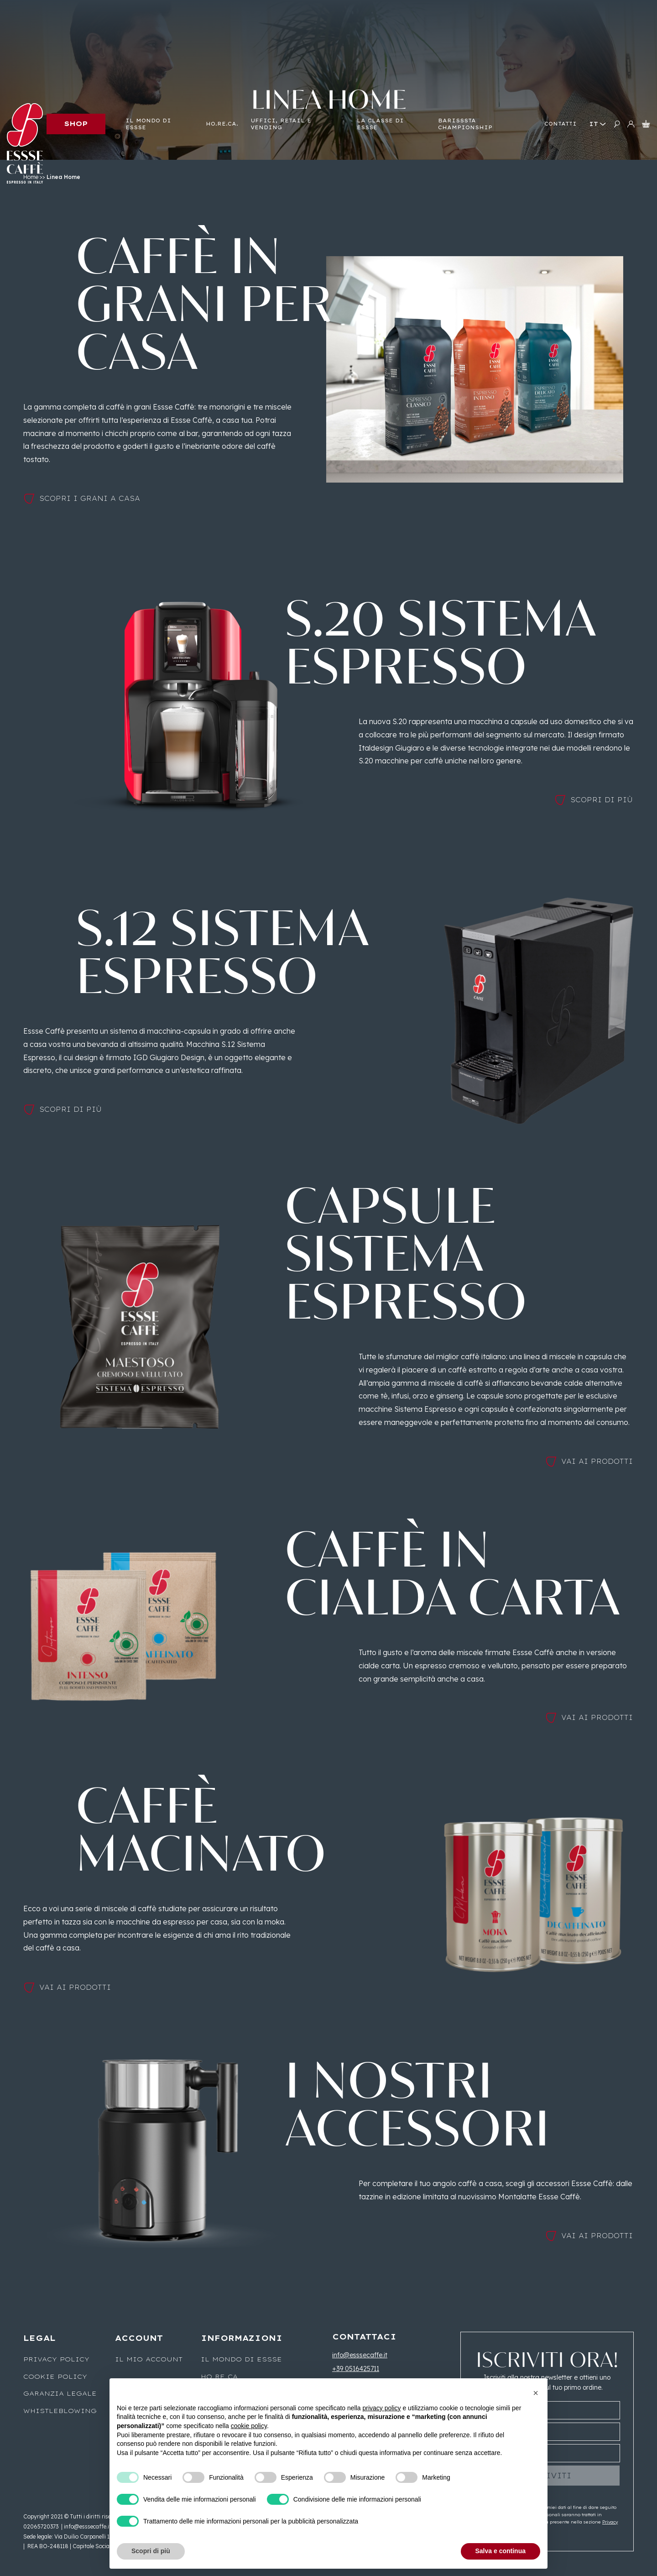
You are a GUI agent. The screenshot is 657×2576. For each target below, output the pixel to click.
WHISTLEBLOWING (60, 2410)
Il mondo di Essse (241, 2359)
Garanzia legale (60, 2393)
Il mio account (148, 2359)
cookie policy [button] (249, 2425)
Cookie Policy (55, 2376)
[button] (535, 2393)
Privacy (610, 2522)
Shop (76, 124)
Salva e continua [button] (500, 2551)
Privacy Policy (56, 2359)
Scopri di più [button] (150, 2551)
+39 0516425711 (355, 2369)
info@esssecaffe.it (359, 2355)
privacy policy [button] (382, 2408)
